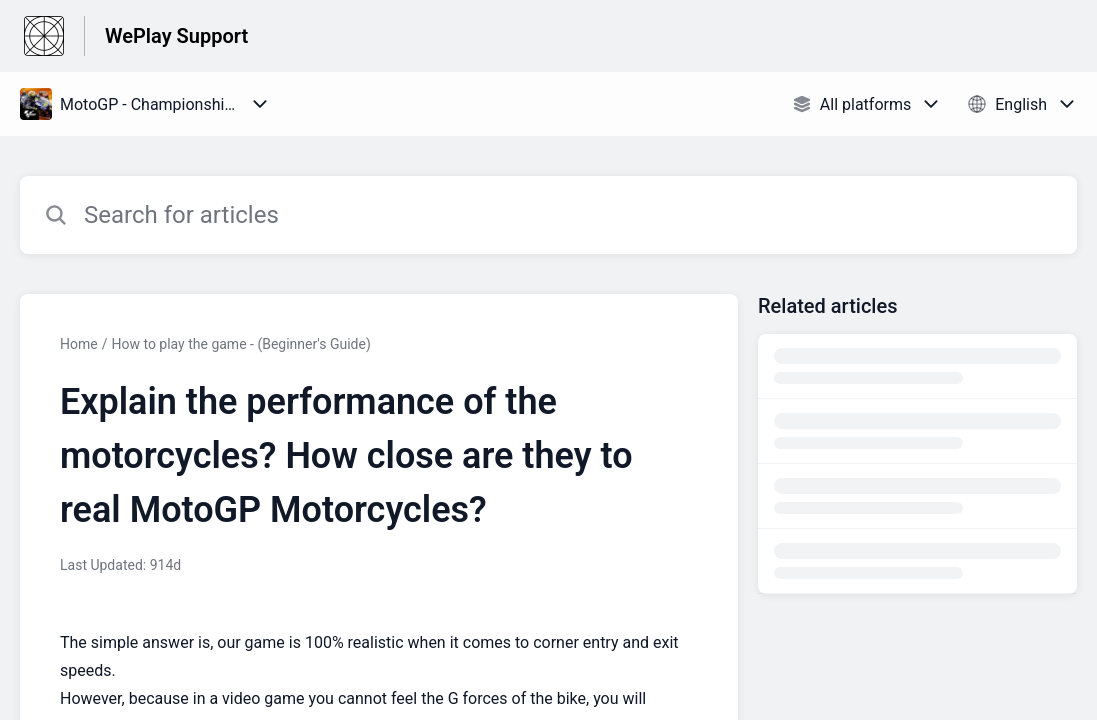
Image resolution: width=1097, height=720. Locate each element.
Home (79, 344)
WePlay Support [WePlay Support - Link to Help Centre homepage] (176, 36)
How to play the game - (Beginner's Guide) (240, 344)
